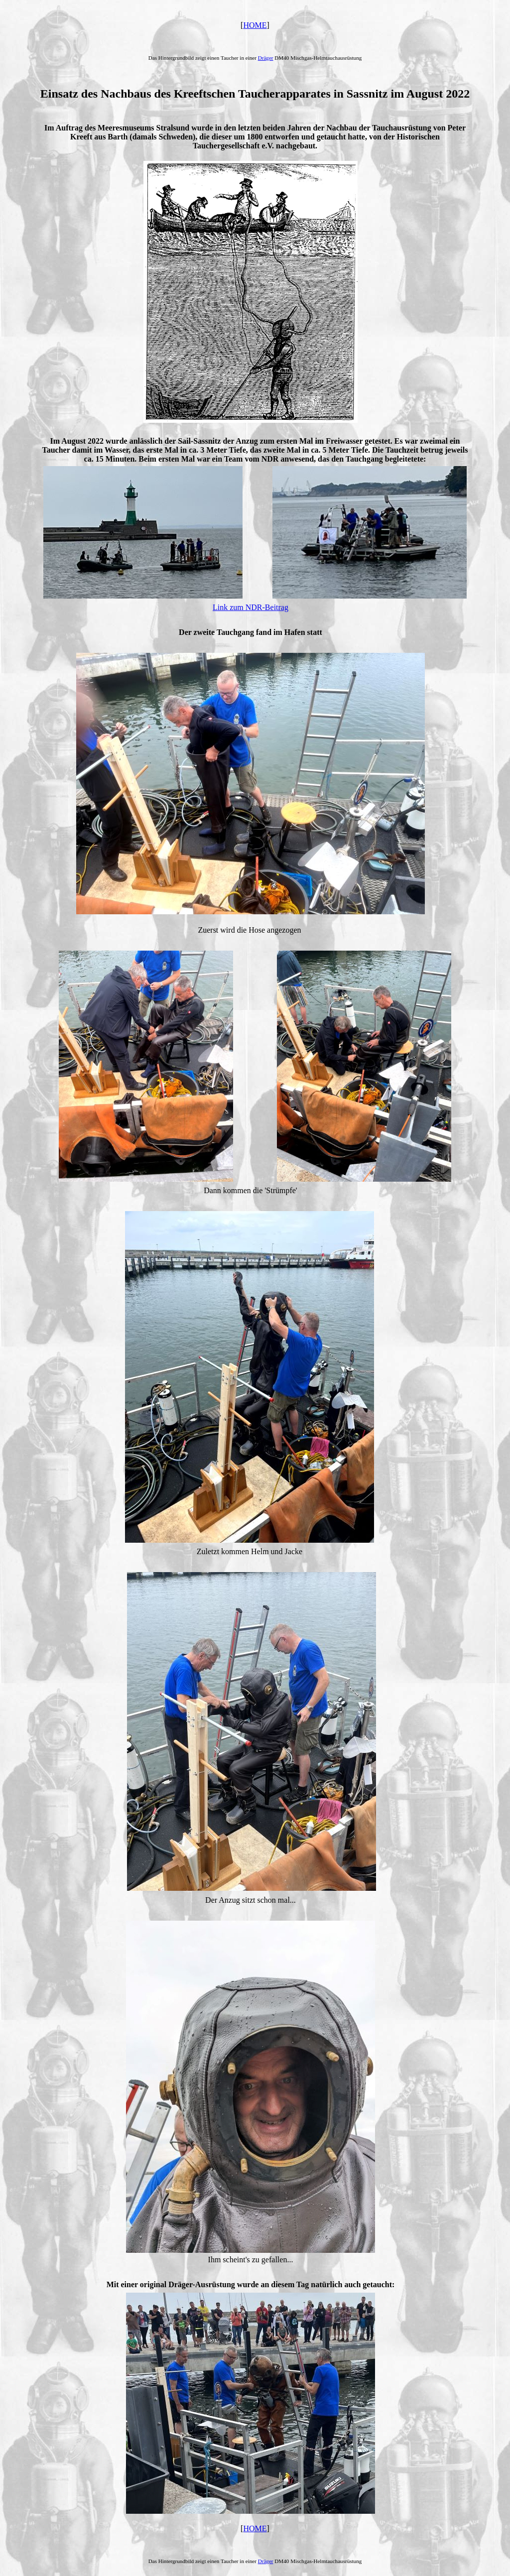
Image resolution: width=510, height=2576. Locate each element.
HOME (254, 25)
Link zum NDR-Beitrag (250, 607)
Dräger (265, 58)
